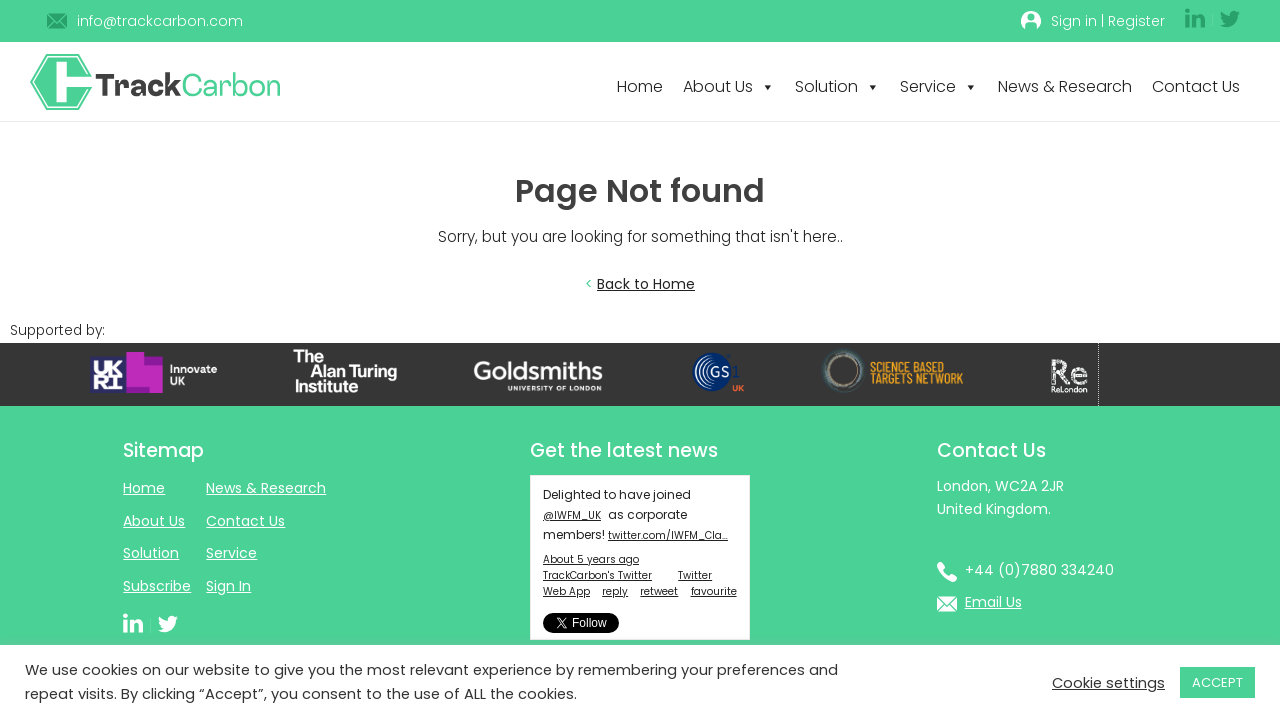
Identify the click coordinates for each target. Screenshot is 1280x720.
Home (640, 86)
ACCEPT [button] (1217, 682)
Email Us (993, 602)
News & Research (1065, 86)
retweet (659, 591)
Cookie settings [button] (1108, 683)
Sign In (228, 586)
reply (615, 591)
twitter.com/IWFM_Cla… (668, 535)
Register (1136, 21)
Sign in (1074, 21)
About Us (729, 86)
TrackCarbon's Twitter (597, 575)
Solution (837, 86)
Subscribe (157, 586)
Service (939, 86)
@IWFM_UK (572, 515)
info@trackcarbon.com (160, 21)
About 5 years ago (591, 559)
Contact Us (1196, 86)
